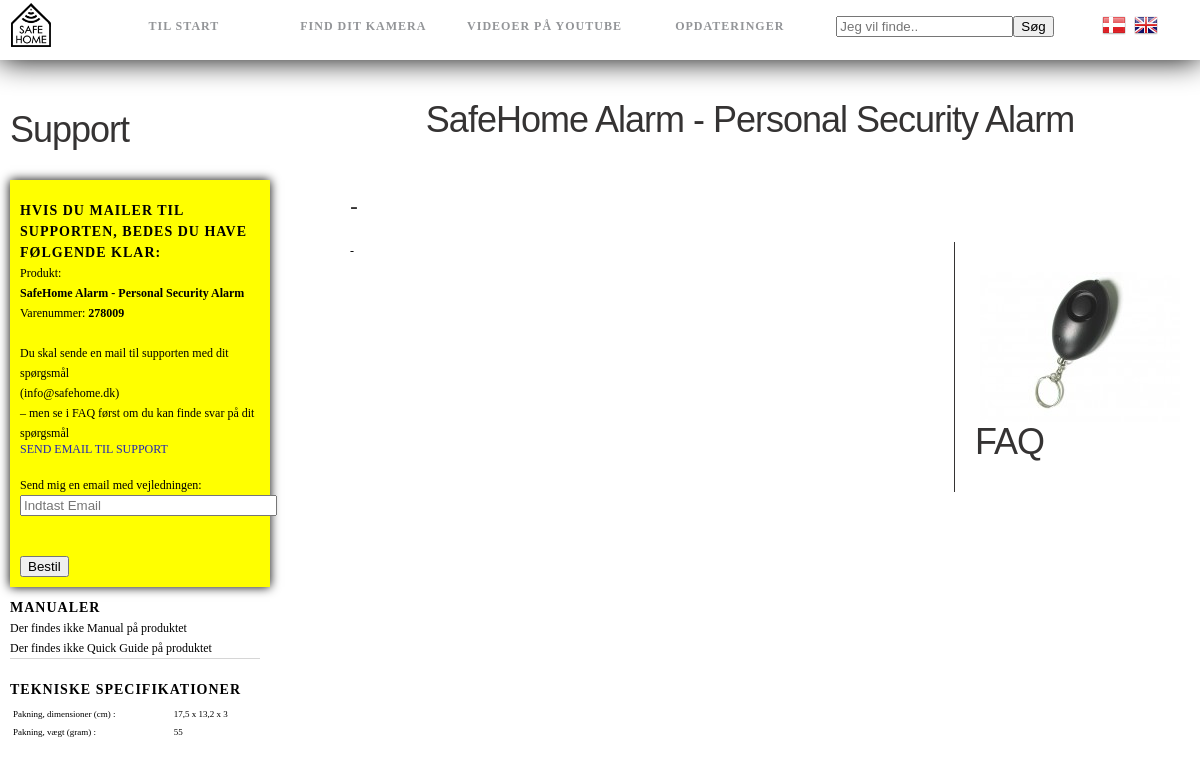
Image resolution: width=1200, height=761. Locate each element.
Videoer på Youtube (544, 26)
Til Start (184, 26)
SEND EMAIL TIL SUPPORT (94, 449)
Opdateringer (729, 26)
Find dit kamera (363, 26)
